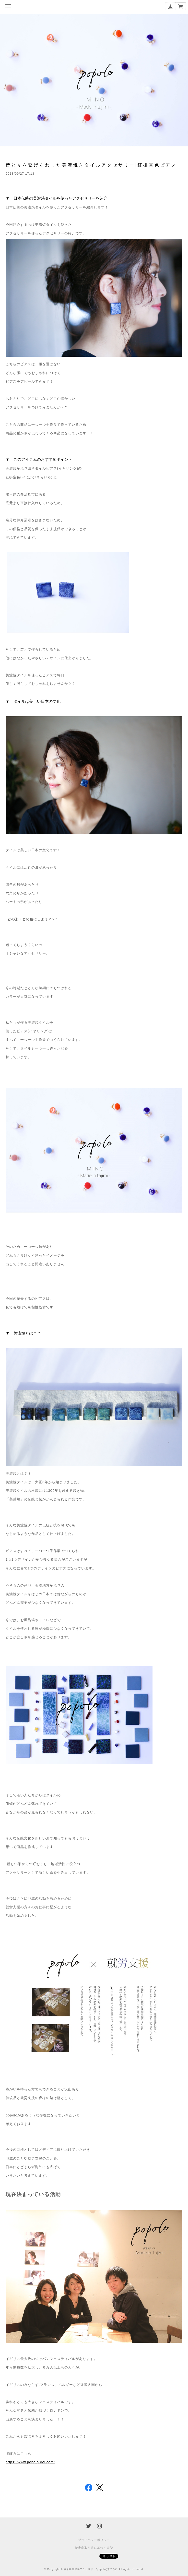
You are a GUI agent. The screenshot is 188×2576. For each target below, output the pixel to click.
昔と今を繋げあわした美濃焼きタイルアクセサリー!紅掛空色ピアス (91, 165)
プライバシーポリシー (94, 2540)
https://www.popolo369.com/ (30, 2462)
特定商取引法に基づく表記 (94, 2548)
